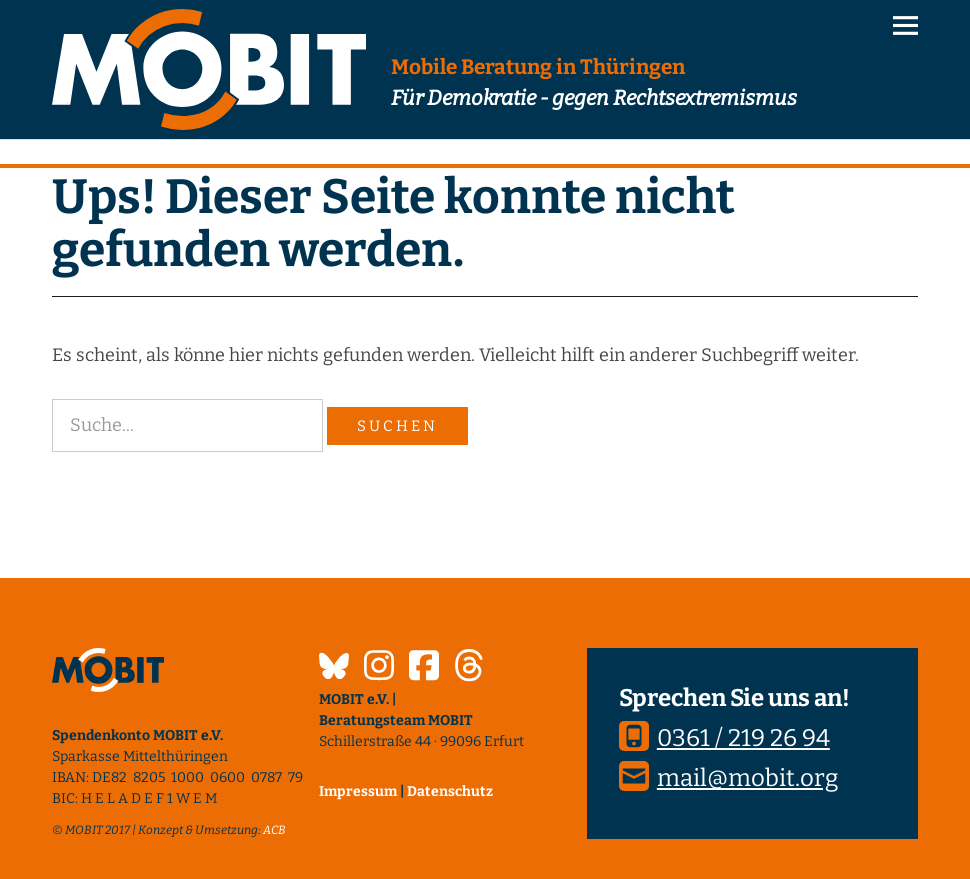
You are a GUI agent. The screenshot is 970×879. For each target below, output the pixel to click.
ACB (274, 830)
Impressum (358, 791)
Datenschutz (450, 791)
